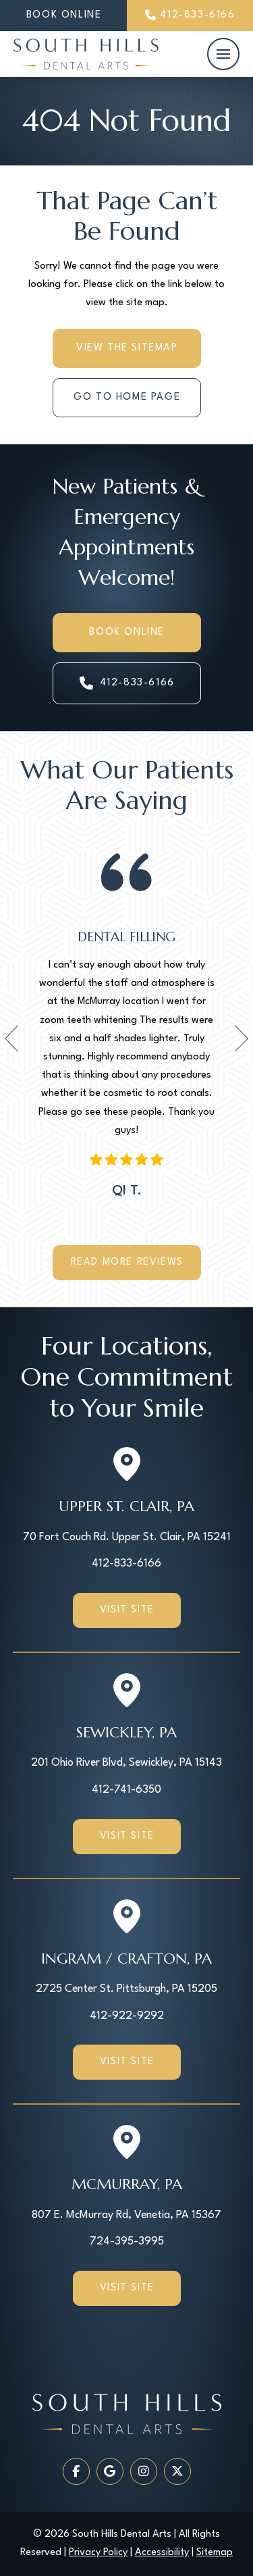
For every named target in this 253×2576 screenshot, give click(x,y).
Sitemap (214, 2553)
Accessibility (162, 2553)
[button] (223, 54)
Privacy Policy (98, 2553)
